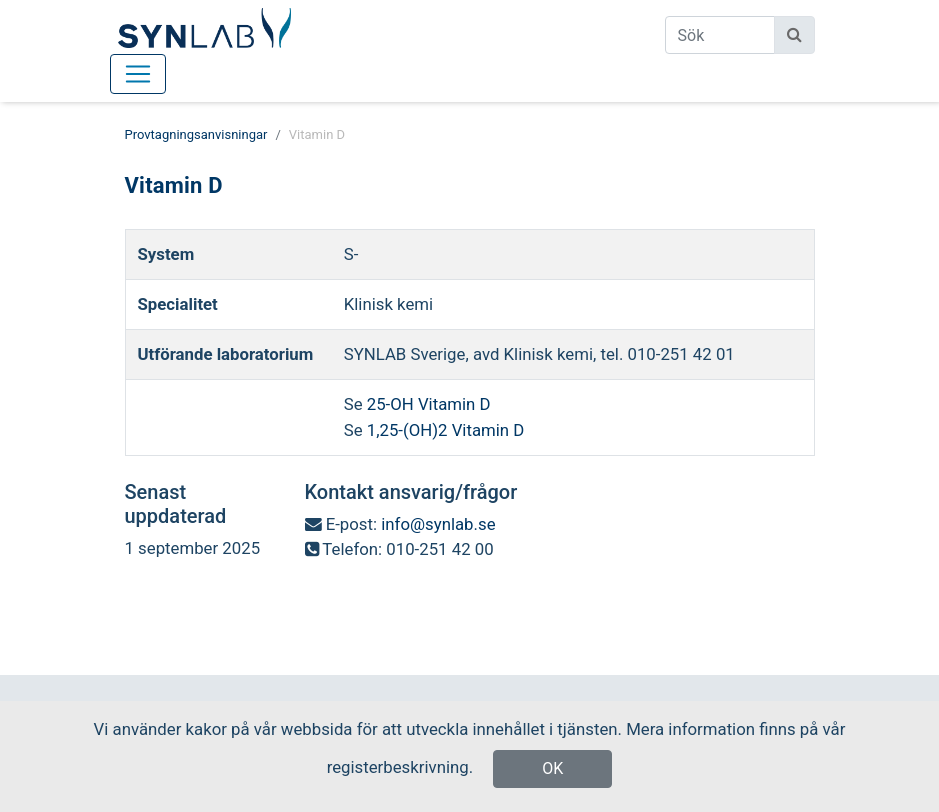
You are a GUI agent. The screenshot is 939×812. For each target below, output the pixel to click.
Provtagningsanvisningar (196, 134)
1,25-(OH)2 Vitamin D (444, 430)
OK (552, 768)
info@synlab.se (438, 524)
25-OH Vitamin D (429, 404)
